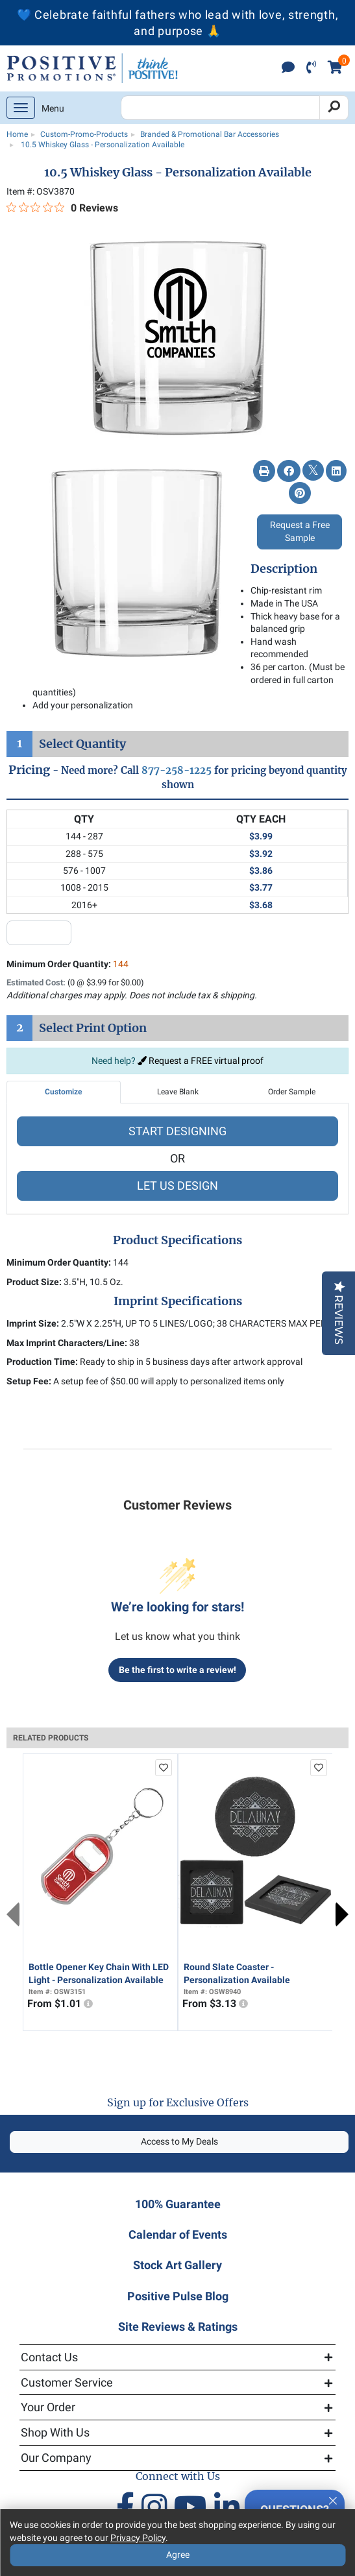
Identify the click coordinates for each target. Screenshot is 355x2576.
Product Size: (34, 1282)
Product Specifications (177, 1240)
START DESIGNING (177, 1131)
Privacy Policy (137, 2538)
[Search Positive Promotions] (220, 107)
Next (342, 1914)
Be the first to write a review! (177, 1670)
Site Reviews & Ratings (178, 2326)
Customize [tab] (63, 1091)
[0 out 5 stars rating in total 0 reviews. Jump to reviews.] (62, 207)
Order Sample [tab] (291, 1091)
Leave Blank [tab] (178, 1091)
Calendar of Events (178, 2234)
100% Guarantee (178, 2204)
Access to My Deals (179, 2141)
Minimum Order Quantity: (67, 964)
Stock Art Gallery (177, 2265)
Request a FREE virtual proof (200, 1060)
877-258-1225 (176, 770)
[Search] (334, 107)
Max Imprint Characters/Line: (66, 1343)
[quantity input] (38, 933)
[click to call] (311, 68)
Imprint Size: (32, 1323)
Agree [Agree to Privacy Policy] (178, 2554)
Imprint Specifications (178, 1301)
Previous (12, 1914)
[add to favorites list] (163, 1767)
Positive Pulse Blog (177, 2296)
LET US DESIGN (177, 1185)
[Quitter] (333, 2499)
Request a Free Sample (300, 531)
